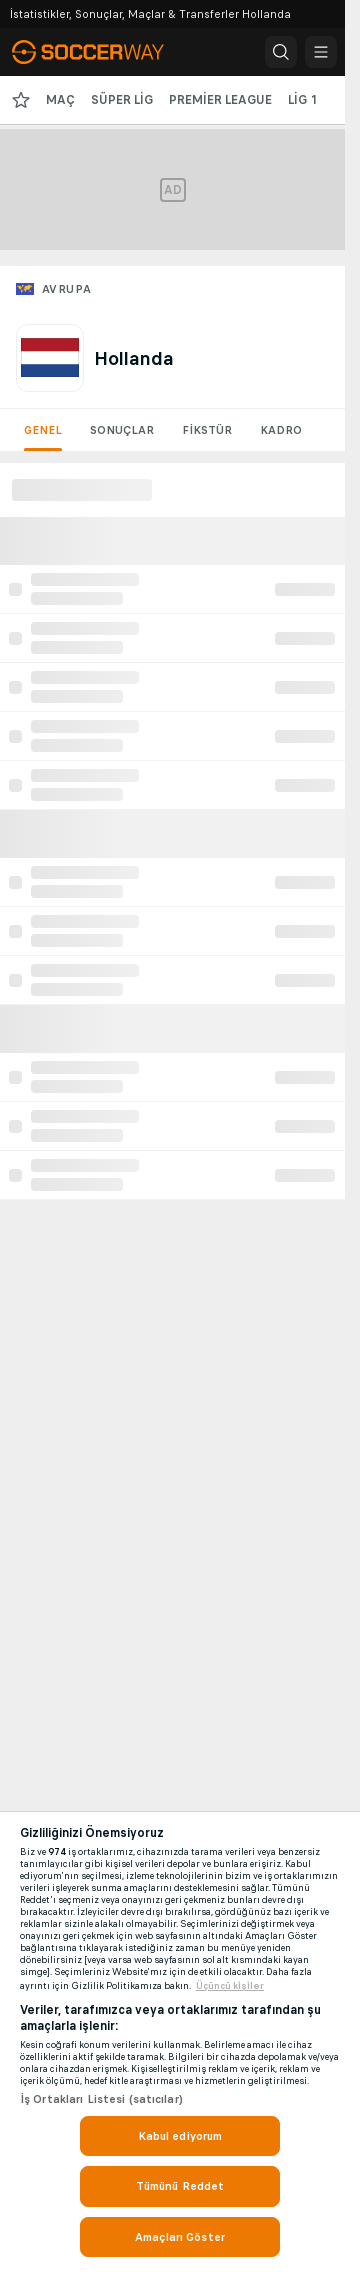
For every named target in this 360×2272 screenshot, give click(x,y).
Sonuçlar (122, 430)
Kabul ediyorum (180, 2136)
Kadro (281, 430)
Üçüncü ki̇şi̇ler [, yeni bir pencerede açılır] (230, 1986)
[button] (281, 52)
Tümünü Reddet (180, 2186)
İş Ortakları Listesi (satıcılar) (101, 2099)
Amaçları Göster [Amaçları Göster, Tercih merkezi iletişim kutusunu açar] (180, 2237)
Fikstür (207, 430)
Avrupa (66, 289)
